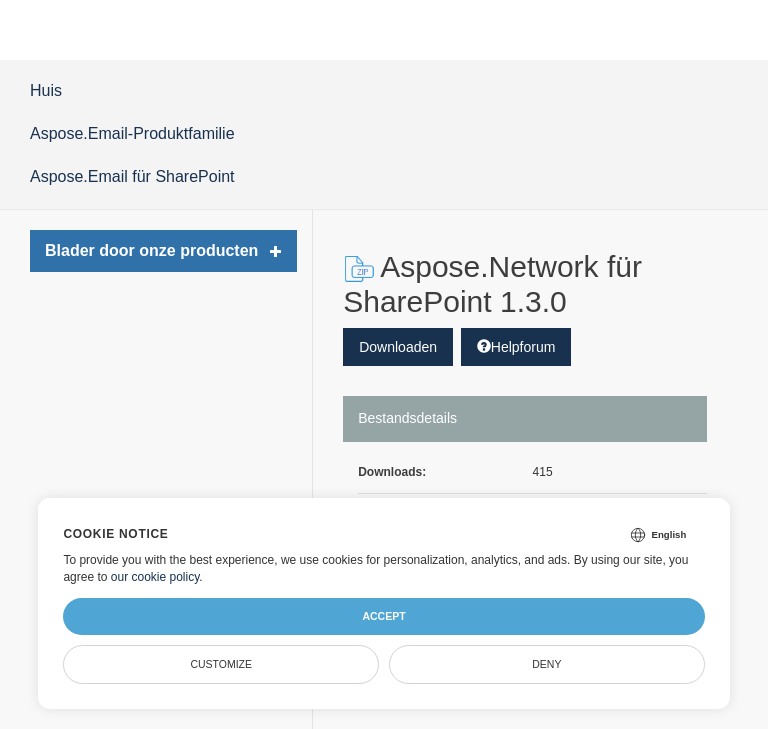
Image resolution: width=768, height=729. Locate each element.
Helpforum (516, 347)
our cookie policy (155, 577)
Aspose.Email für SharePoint (132, 176)
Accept (383, 616)
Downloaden (398, 347)
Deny (546, 664)
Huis (46, 90)
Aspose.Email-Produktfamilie (132, 133)
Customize (221, 664)
